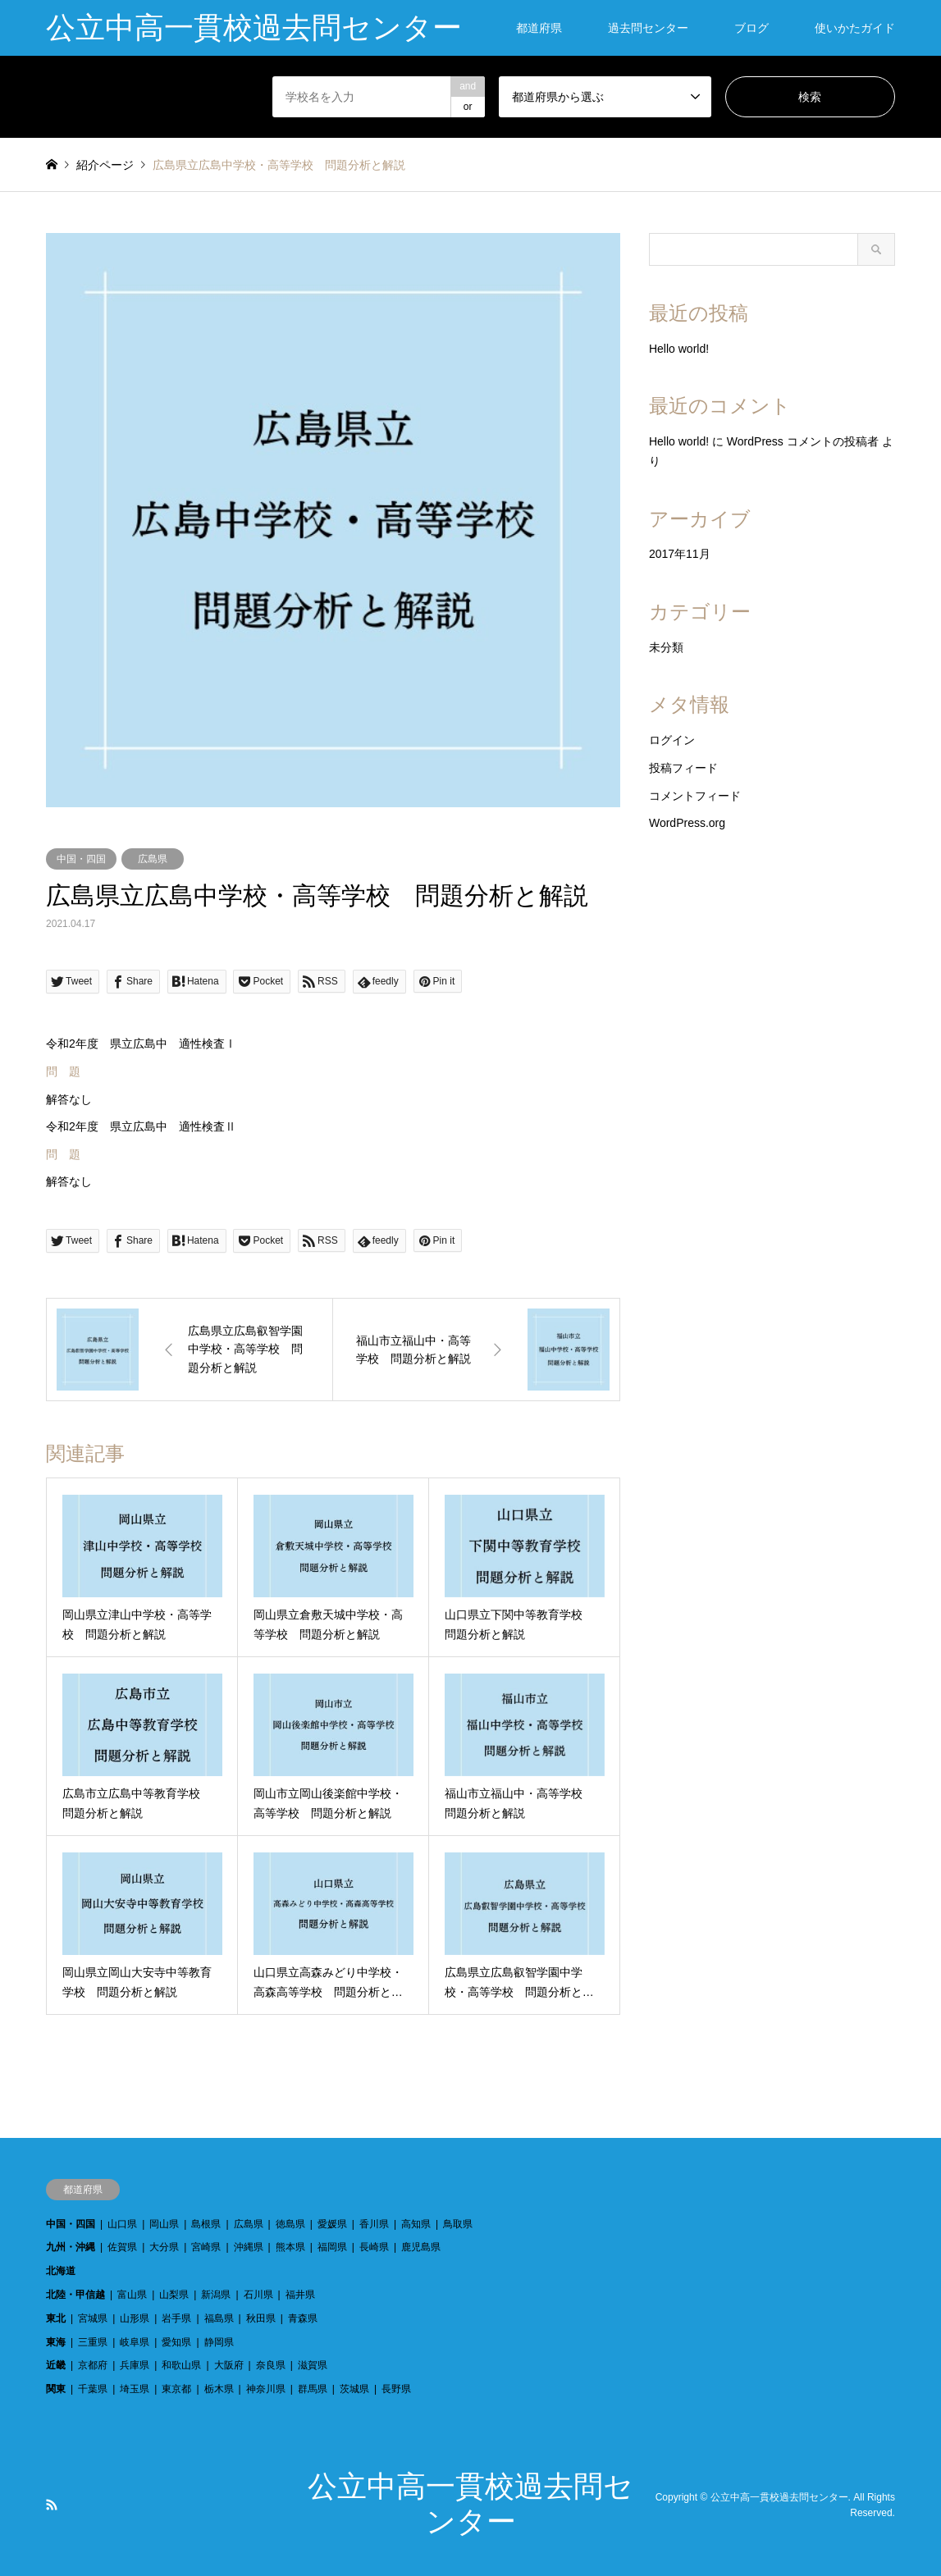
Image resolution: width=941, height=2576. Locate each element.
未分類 (666, 647)
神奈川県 (265, 2389)
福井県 (300, 2294)
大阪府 (229, 2365)
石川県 (258, 2294)
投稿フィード (683, 767)
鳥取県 (458, 2224)
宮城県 (92, 2318)
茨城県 (354, 2389)
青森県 (302, 2318)
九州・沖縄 (70, 2247)
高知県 (416, 2224)
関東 (56, 2389)
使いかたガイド (855, 27)
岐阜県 (134, 2342)
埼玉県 (134, 2389)
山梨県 (174, 2294)
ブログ (751, 27)
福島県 (219, 2318)
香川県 (374, 2224)
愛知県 (176, 2342)
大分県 (164, 2247)
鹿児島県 (421, 2247)
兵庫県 (134, 2365)
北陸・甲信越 (75, 2294)
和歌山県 (181, 2365)
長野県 (396, 2389)
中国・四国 (81, 859)
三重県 (92, 2342)
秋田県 (261, 2318)
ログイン (672, 740)
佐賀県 (122, 2247)
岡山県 (164, 2224)
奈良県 (270, 2365)
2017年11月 (679, 553)
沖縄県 (248, 2247)
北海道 (60, 2271)
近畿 (56, 2365)
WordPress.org (687, 822)
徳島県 (290, 2224)
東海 (56, 2342)
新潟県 (216, 2294)
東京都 (176, 2389)
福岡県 (332, 2247)
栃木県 (219, 2389)
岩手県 (176, 2318)
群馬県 (312, 2389)
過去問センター (648, 27)
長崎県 (374, 2247)
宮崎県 (206, 2247)
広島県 (152, 859)
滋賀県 (312, 2365)
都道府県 (539, 27)
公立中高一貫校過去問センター (779, 2496)
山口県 (122, 2224)
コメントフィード (695, 795)
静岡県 (219, 2342)
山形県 (134, 2318)
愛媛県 (332, 2224)
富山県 (132, 2294)
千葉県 (92, 2389)
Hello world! (679, 348)
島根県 (206, 2224)
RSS (51, 2504)
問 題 (63, 1071)
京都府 (92, 2365)
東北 (56, 2318)
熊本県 (290, 2247)
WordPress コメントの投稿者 (803, 441)
